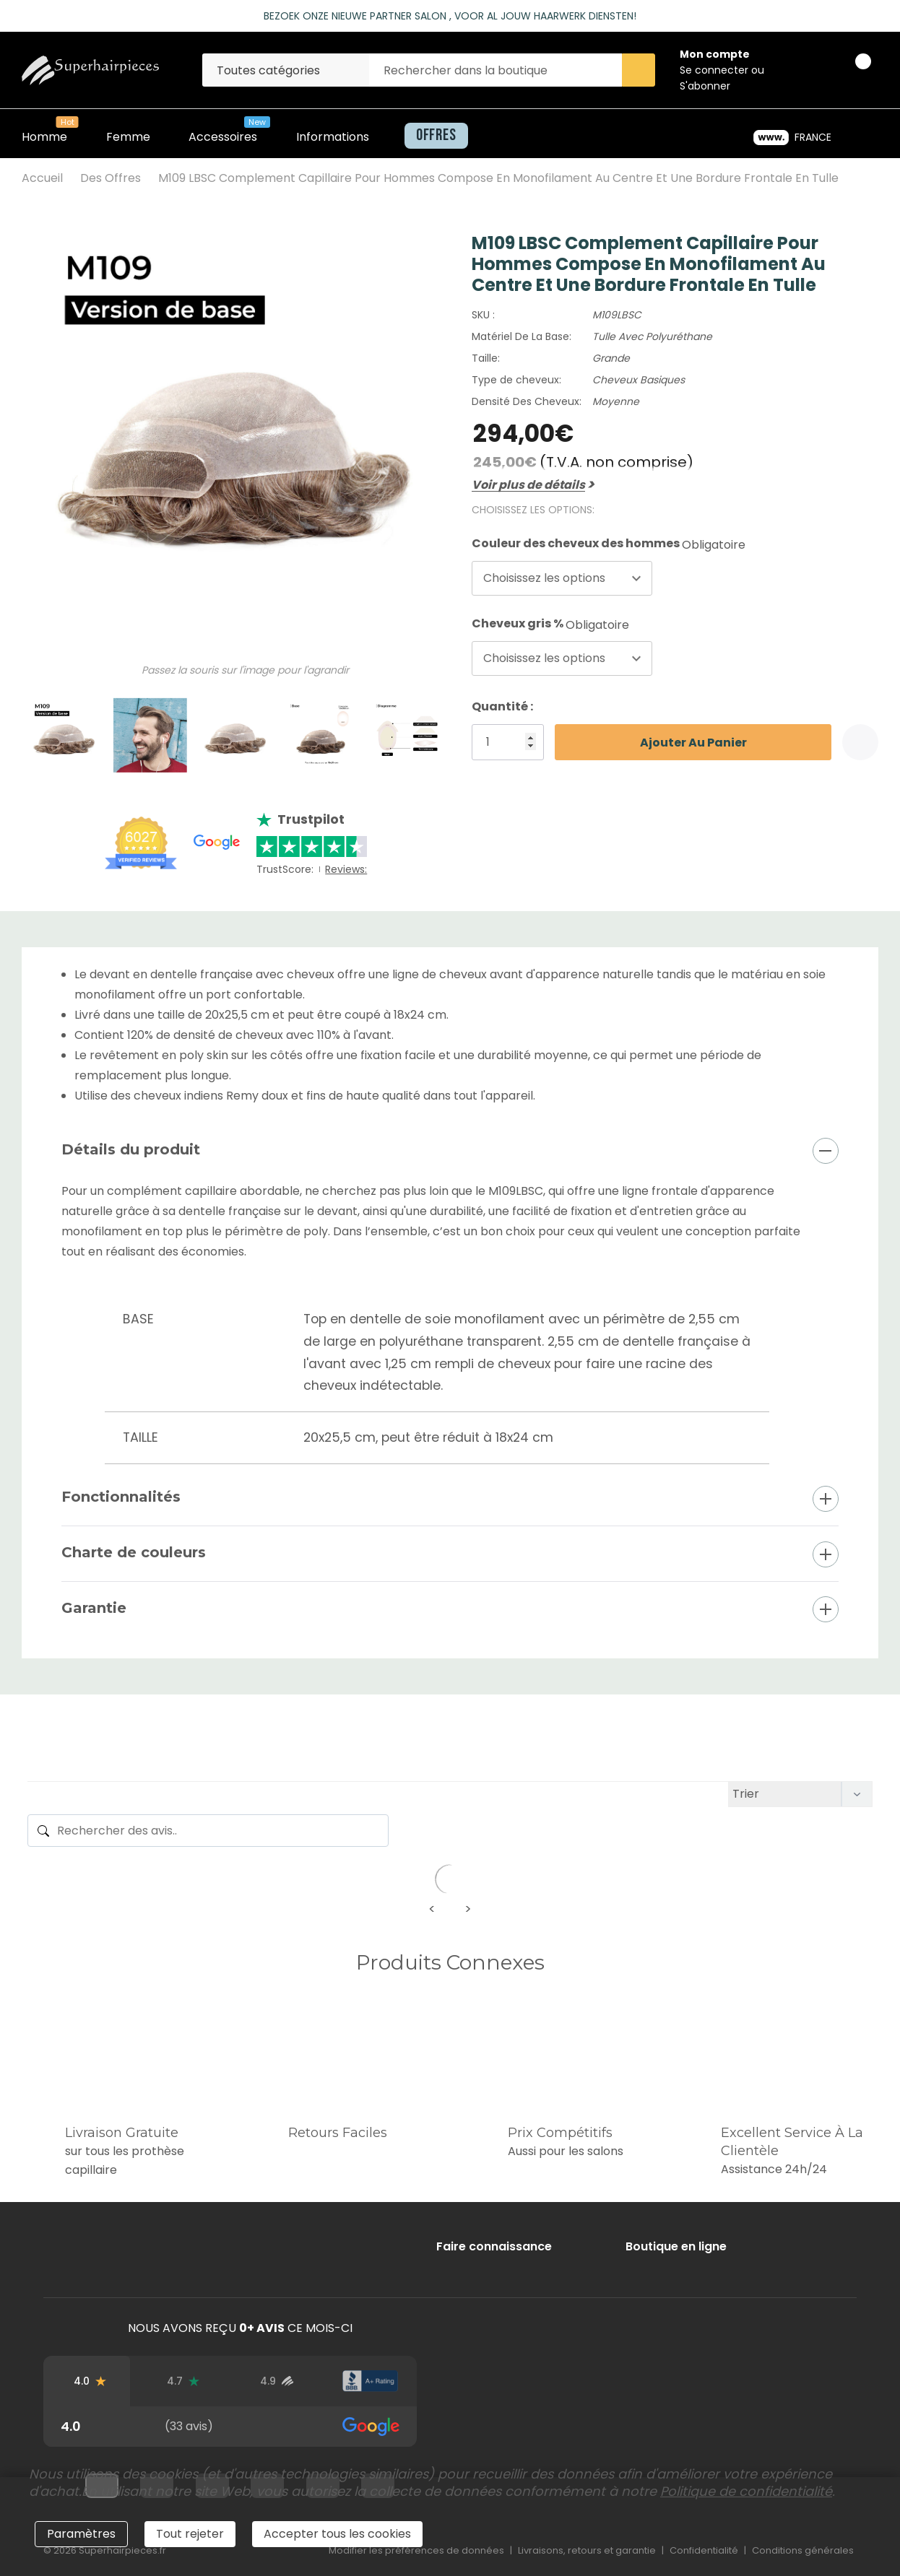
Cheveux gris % (550, 624)
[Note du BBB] (370, 2381)
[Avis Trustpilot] (183, 2381)
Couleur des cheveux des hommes (608, 544)
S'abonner (705, 86)
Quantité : (502, 706)
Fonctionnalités (121, 1496)
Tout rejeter (190, 2533)
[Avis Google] (90, 2381)
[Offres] (432, 135)
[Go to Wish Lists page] (811, 70)
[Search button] (638, 70)
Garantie (93, 1607)
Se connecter (715, 70)
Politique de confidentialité (746, 2491)
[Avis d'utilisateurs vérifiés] (277, 2381)
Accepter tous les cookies (337, 2533)
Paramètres (81, 2533)
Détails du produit (130, 1149)
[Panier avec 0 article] (850, 70)
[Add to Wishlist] (860, 742)
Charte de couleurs (133, 1552)
